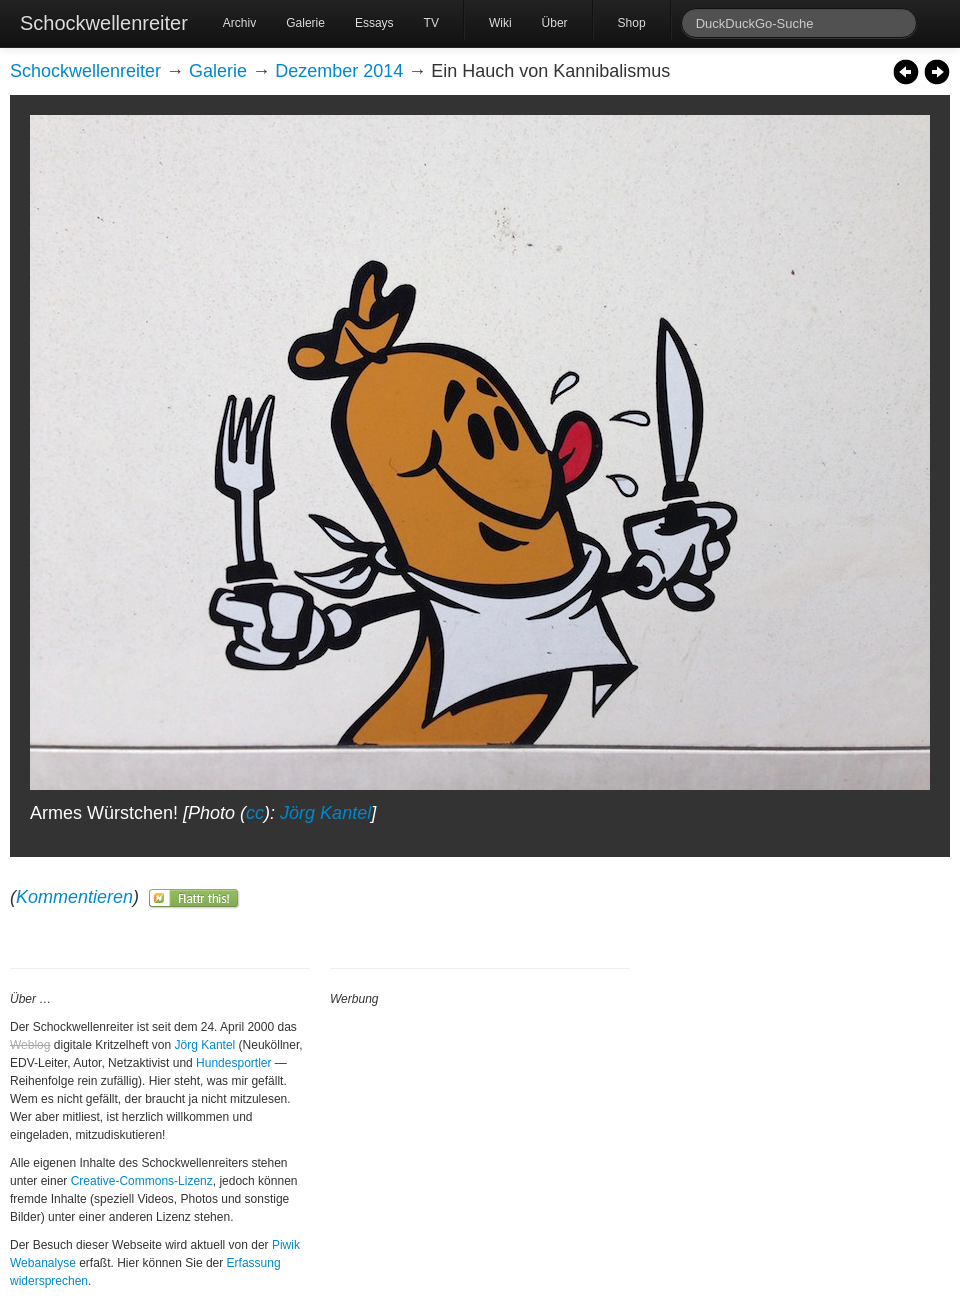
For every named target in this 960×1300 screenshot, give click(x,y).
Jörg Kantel (325, 813)
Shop (632, 23)
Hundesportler (233, 1063)
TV (431, 23)
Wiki (500, 23)
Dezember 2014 (339, 71)
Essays (374, 23)
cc (255, 813)
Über (555, 23)
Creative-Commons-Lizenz (142, 1181)
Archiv (239, 23)
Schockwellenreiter (104, 23)
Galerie (305, 23)
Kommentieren (74, 897)
